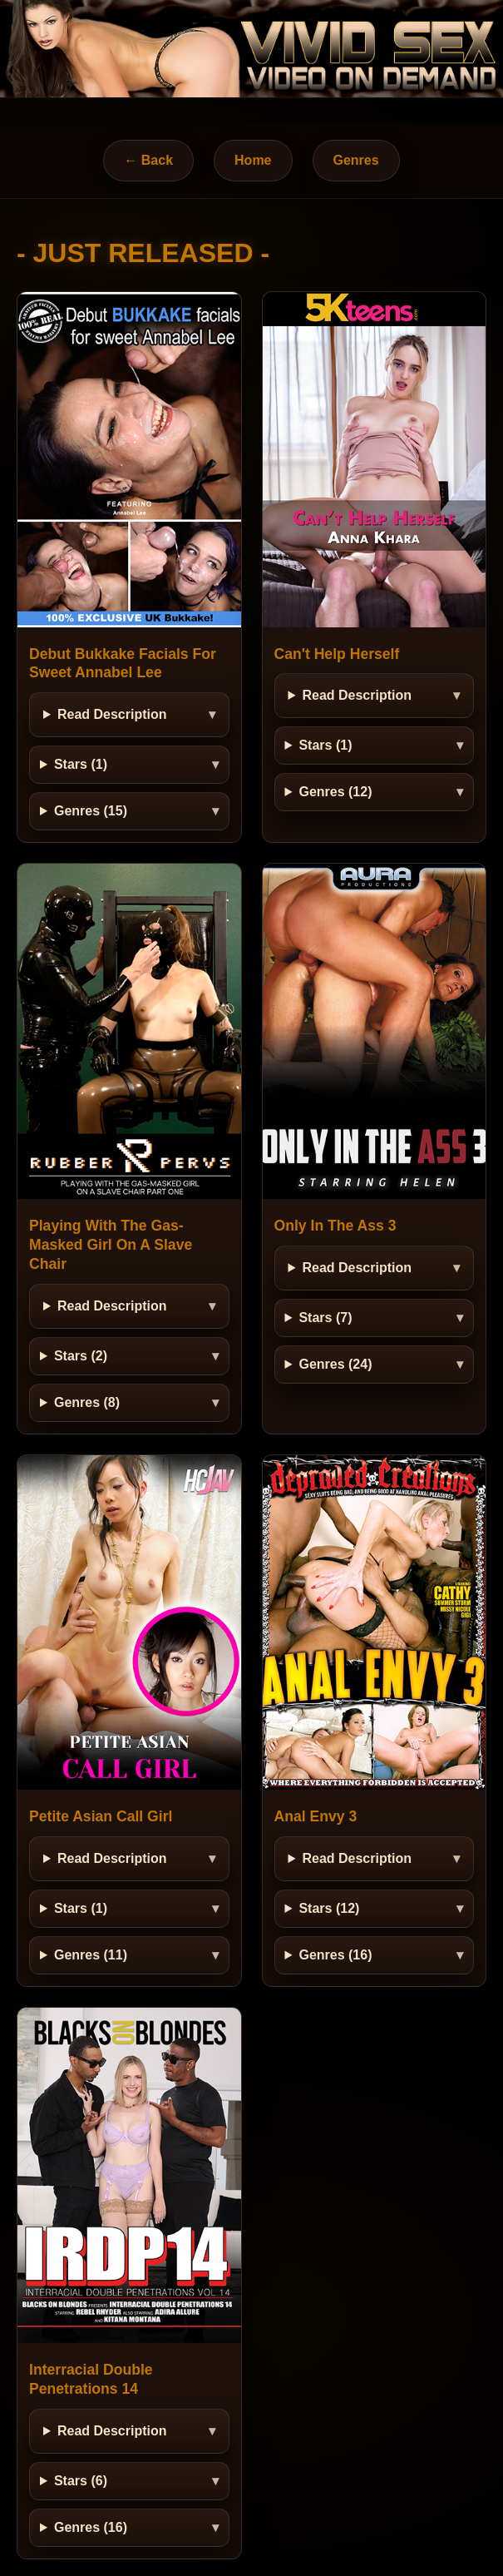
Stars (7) (325, 1317)
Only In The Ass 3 (335, 1225)
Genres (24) (335, 1364)
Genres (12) (335, 792)
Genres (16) (335, 1955)
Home (252, 160)
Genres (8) (87, 1402)
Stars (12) (328, 1908)
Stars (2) (80, 1356)
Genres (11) (90, 1955)
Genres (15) (90, 811)
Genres (356, 160)
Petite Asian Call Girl (100, 1816)
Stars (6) (80, 2481)
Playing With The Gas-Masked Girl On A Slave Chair (110, 1244)
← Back (148, 160)
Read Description (112, 714)
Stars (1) (80, 764)
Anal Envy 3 (316, 1816)
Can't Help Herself (337, 654)
